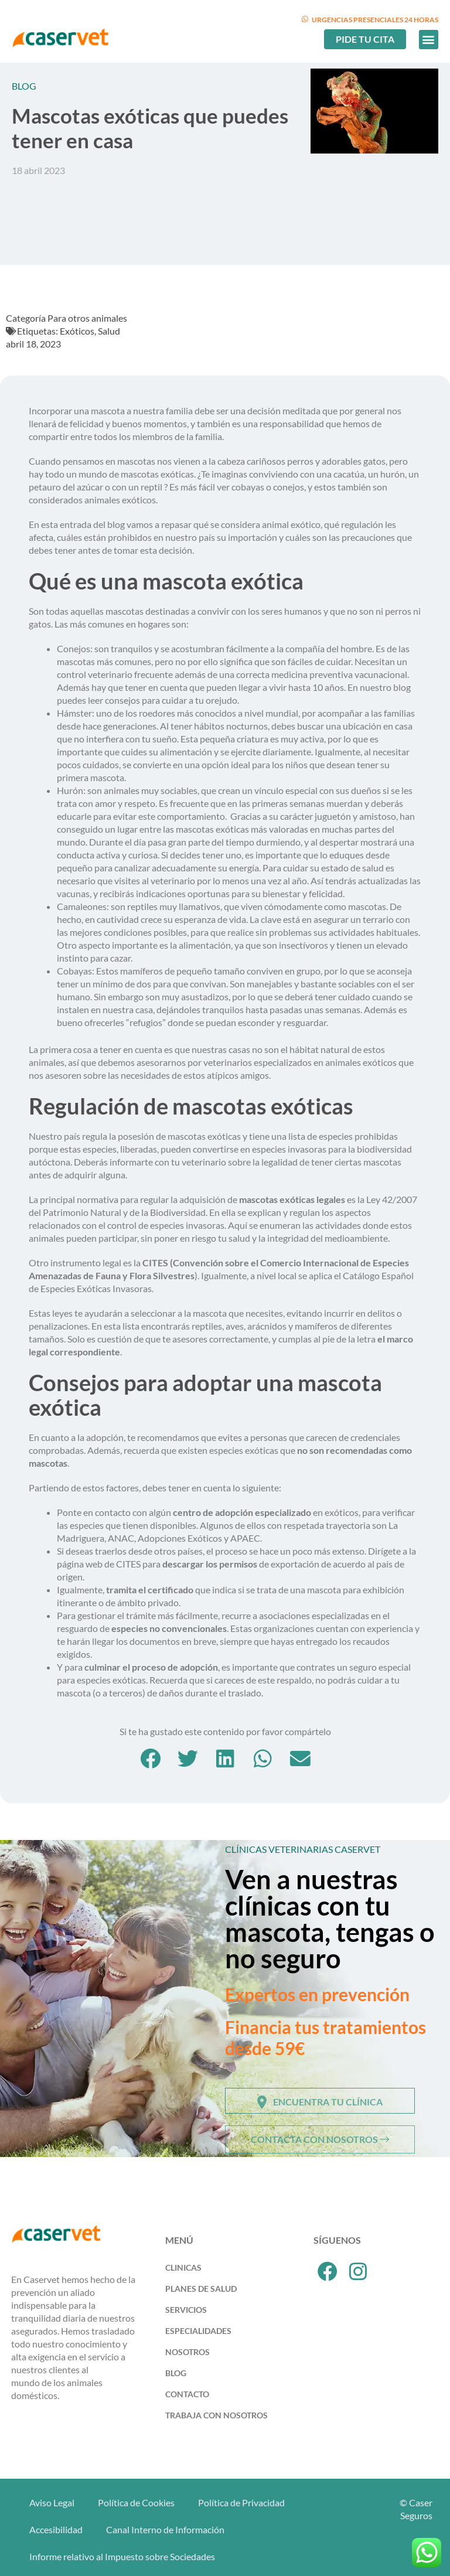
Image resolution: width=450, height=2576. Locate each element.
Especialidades (198, 2331)
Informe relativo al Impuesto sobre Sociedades (122, 2556)
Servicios (186, 2310)
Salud (109, 330)
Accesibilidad (56, 2529)
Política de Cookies (136, 2502)
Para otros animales (87, 317)
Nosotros (187, 2352)
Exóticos (77, 330)
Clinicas (183, 2267)
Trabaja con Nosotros (216, 2415)
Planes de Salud (201, 2289)
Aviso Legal (51, 2502)
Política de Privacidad (241, 2502)
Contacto (187, 2394)
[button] (428, 39)
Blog (175, 2373)
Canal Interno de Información (165, 2529)
